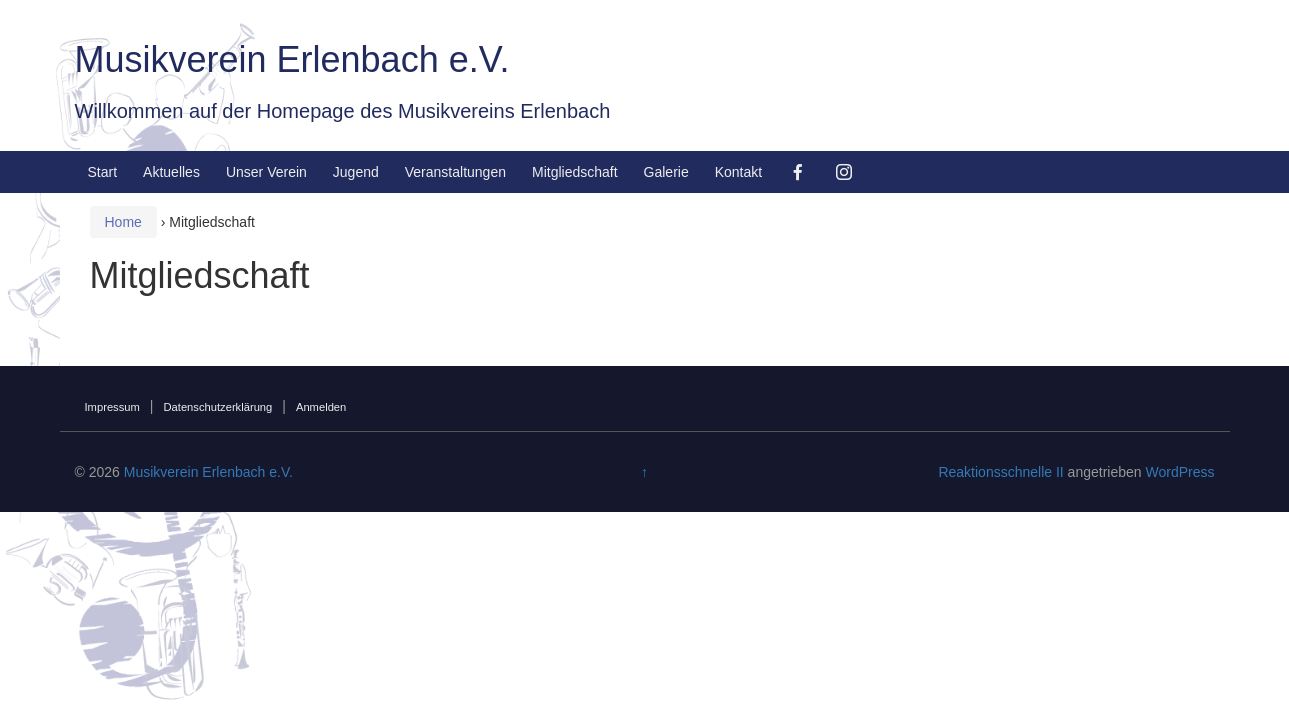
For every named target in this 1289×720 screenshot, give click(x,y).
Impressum (112, 407)
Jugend (356, 172)
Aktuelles (171, 172)
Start (103, 172)
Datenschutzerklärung (217, 407)
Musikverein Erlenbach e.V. (292, 59)
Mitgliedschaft (575, 172)
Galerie (666, 172)
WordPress (1179, 472)
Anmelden (321, 407)
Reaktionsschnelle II (1000, 472)
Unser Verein (266, 172)
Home (123, 222)
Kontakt (738, 172)
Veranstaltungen (455, 172)
